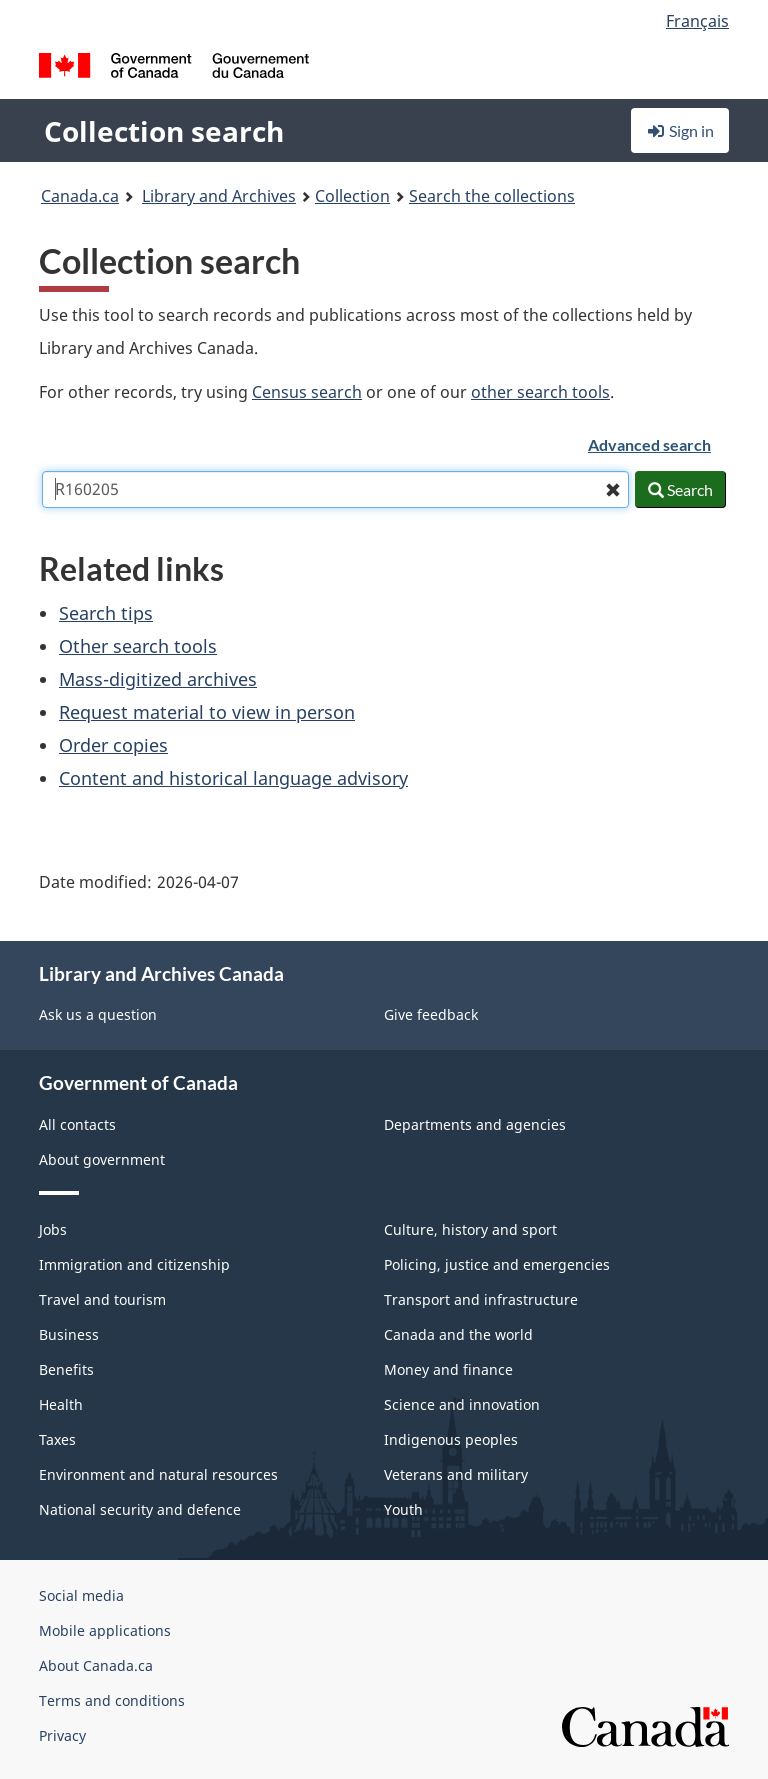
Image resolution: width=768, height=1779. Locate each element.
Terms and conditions (112, 1700)
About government (102, 1159)
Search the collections (492, 196)
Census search (307, 392)
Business (69, 1334)
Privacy (62, 1735)
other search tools (540, 392)
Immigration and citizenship (134, 1264)
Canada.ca (80, 196)
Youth (403, 1509)
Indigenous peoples (451, 1439)
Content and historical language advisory (233, 778)
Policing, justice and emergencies (497, 1264)
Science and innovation (462, 1404)
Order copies (113, 745)
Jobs (53, 1229)
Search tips (106, 613)
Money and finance (448, 1369)
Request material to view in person (207, 712)
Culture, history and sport (470, 1229)
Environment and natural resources (158, 1474)
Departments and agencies (475, 1124)
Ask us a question (98, 1014)
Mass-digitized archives (158, 679)
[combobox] (335, 489)
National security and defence (140, 1509)
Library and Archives (219, 196)
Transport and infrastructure (481, 1299)
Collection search (164, 131)
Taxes (57, 1439)
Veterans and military (456, 1474)
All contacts (77, 1124)
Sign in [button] (680, 130)
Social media (81, 1595)
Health (61, 1404)
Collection (352, 196)
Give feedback (431, 1014)
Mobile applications (105, 1630)
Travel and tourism (102, 1299)
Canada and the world (458, 1334)
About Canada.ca (96, 1665)
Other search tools (138, 646)
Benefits (66, 1369)
